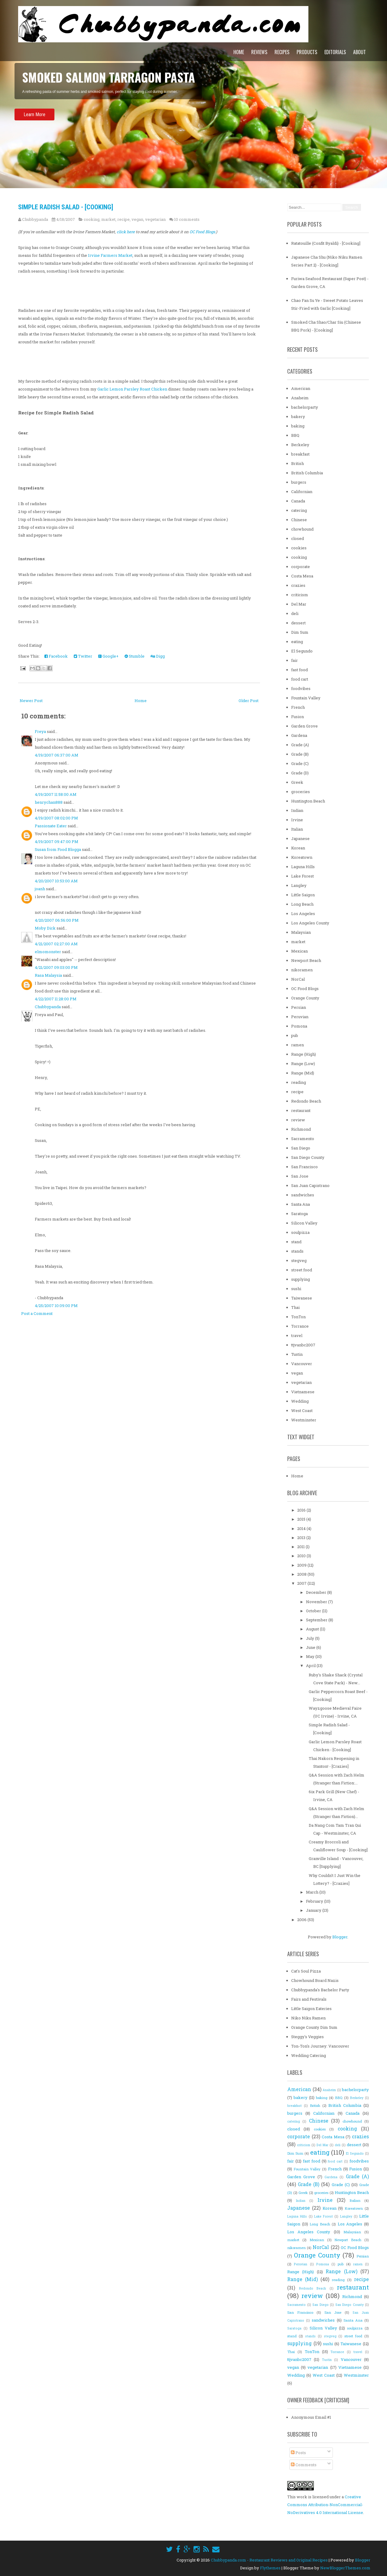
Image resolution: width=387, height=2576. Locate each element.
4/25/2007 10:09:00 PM (56, 1305)
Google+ (108, 656)
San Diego (300, 1148)
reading (298, 1082)
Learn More (34, 131)
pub (294, 1035)
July (310, 1638)
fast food (299, 669)
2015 (301, 1519)
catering (299, 510)
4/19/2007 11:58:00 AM (55, 794)
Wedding (300, 1401)
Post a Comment (37, 1313)
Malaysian (301, 932)
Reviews (259, 52)
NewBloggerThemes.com (345, 2568)
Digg (158, 656)
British (297, 463)
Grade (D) (300, 773)
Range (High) (303, 1054)
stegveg (299, 1260)
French (298, 707)
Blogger (339, 1937)
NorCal (298, 979)
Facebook (56, 656)
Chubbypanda (48, 1006)
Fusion (297, 716)
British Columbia (307, 473)
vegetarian (155, 219)
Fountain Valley (305, 698)
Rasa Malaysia (48, 975)
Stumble (135, 656)
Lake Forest (302, 876)
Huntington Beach (308, 801)
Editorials (335, 52)
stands (297, 1251)
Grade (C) (300, 763)
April (311, 1665)
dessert (298, 623)
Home (238, 52)
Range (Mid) (302, 1073)
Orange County (305, 998)
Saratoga (299, 1213)
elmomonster (48, 951)
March (312, 1892)
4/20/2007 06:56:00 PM (57, 920)
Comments (304, 2464)
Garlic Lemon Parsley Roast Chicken (132, 389)
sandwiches (302, 1195)
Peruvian (299, 1016)
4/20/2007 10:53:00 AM (56, 881)
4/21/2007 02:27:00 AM (56, 943)
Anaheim (300, 397)
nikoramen (302, 970)
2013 (301, 1537)
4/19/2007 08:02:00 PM (56, 818)
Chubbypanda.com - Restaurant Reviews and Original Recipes (269, 2560)
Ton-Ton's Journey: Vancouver (320, 2046)
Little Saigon (303, 894)
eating (297, 641)
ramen (297, 1045)
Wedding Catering (308, 2055)
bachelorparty (304, 407)
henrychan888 (49, 802)
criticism (299, 594)
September (317, 1620)
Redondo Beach (306, 1101)
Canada (298, 501)
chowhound (302, 529)
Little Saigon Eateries (311, 2008)
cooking (91, 219)
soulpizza (300, 1232)
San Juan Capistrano (310, 1185)
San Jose (299, 1176)
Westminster (303, 1420)
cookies (299, 548)
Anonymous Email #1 (311, 2417)
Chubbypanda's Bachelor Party (320, 1989)
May (310, 1656)
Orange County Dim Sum (314, 2027)
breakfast (300, 454)
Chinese (299, 519)
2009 (302, 1565)
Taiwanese (301, 1298)
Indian (297, 810)
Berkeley (300, 444)
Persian (298, 1007)
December (316, 1592)
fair (294, 660)
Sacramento (302, 1138)
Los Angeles (303, 913)
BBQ (295, 435)
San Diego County (307, 1157)
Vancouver (301, 1363)
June (311, 1647)
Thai (295, 1307)
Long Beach (302, 904)
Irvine (297, 819)
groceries (300, 791)
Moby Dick (45, 928)
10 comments (187, 219)
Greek (297, 782)
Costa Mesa (302, 576)
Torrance (300, 1326)
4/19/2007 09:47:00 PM (56, 841)
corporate (300, 566)
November (317, 1601)
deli (294, 613)
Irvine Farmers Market (110, 255)
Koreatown (301, 857)
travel (296, 1335)
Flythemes (270, 2568)
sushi (296, 1288)
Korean (298, 848)
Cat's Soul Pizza (306, 1971)
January (314, 1910)
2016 (302, 1510)
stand (296, 1241)
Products (307, 52)
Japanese (300, 838)
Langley (299, 885)
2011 (301, 1546)
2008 (302, 1574)
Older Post (249, 700)
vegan (137, 219)
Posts (298, 2452)
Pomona (299, 1026)
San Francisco (304, 1166)
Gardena (299, 735)
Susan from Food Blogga (58, 849)
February (315, 1901)
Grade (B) (300, 754)
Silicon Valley (304, 1223)
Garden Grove (304, 726)
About (359, 52)
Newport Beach (306, 960)
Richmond (301, 1129)
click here (126, 231)
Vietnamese (302, 1391)
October (314, 1610)
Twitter (83, 656)
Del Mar (298, 604)
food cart (299, 679)
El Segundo (302, 651)
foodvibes (301, 688)
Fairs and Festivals (309, 1999)
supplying (300, 1279)
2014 (302, 1528)
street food (301, 1270)
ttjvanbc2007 (303, 1345)
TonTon (298, 1316)
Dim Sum (299, 632)
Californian (301, 491)
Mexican (299, 951)
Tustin (297, 1354)
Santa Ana (300, 1204)
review (298, 1120)
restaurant (301, 1110)
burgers (298, 482)
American (300, 388)
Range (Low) (303, 1063)
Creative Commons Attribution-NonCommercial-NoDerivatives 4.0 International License (325, 2504)
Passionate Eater (51, 826)
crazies (298, 585)
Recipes (282, 52)
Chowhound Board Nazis (315, 1980)
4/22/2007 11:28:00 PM (55, 999)
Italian (297, 829)
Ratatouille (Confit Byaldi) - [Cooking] (325, 243)
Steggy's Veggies (307, 2036)
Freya (40, 731)
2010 (302, 1555)
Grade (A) (300, 744)
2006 (302, 1919)
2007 (302, 1583)
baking (297, 426)
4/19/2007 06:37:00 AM (56, 755)
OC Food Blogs (305, 988)
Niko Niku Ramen (308, 2018)
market (108, 219)
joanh (40, 888)
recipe (123, 219)
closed (297, 538)
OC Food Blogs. (203, 231)
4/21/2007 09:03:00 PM (56, 967)
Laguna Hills (303, 866)
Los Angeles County (310, 923)
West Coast (302, 1410)
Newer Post (31, 700)
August (313, 1629)
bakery (298, 416)
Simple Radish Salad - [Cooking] (65, 207)
